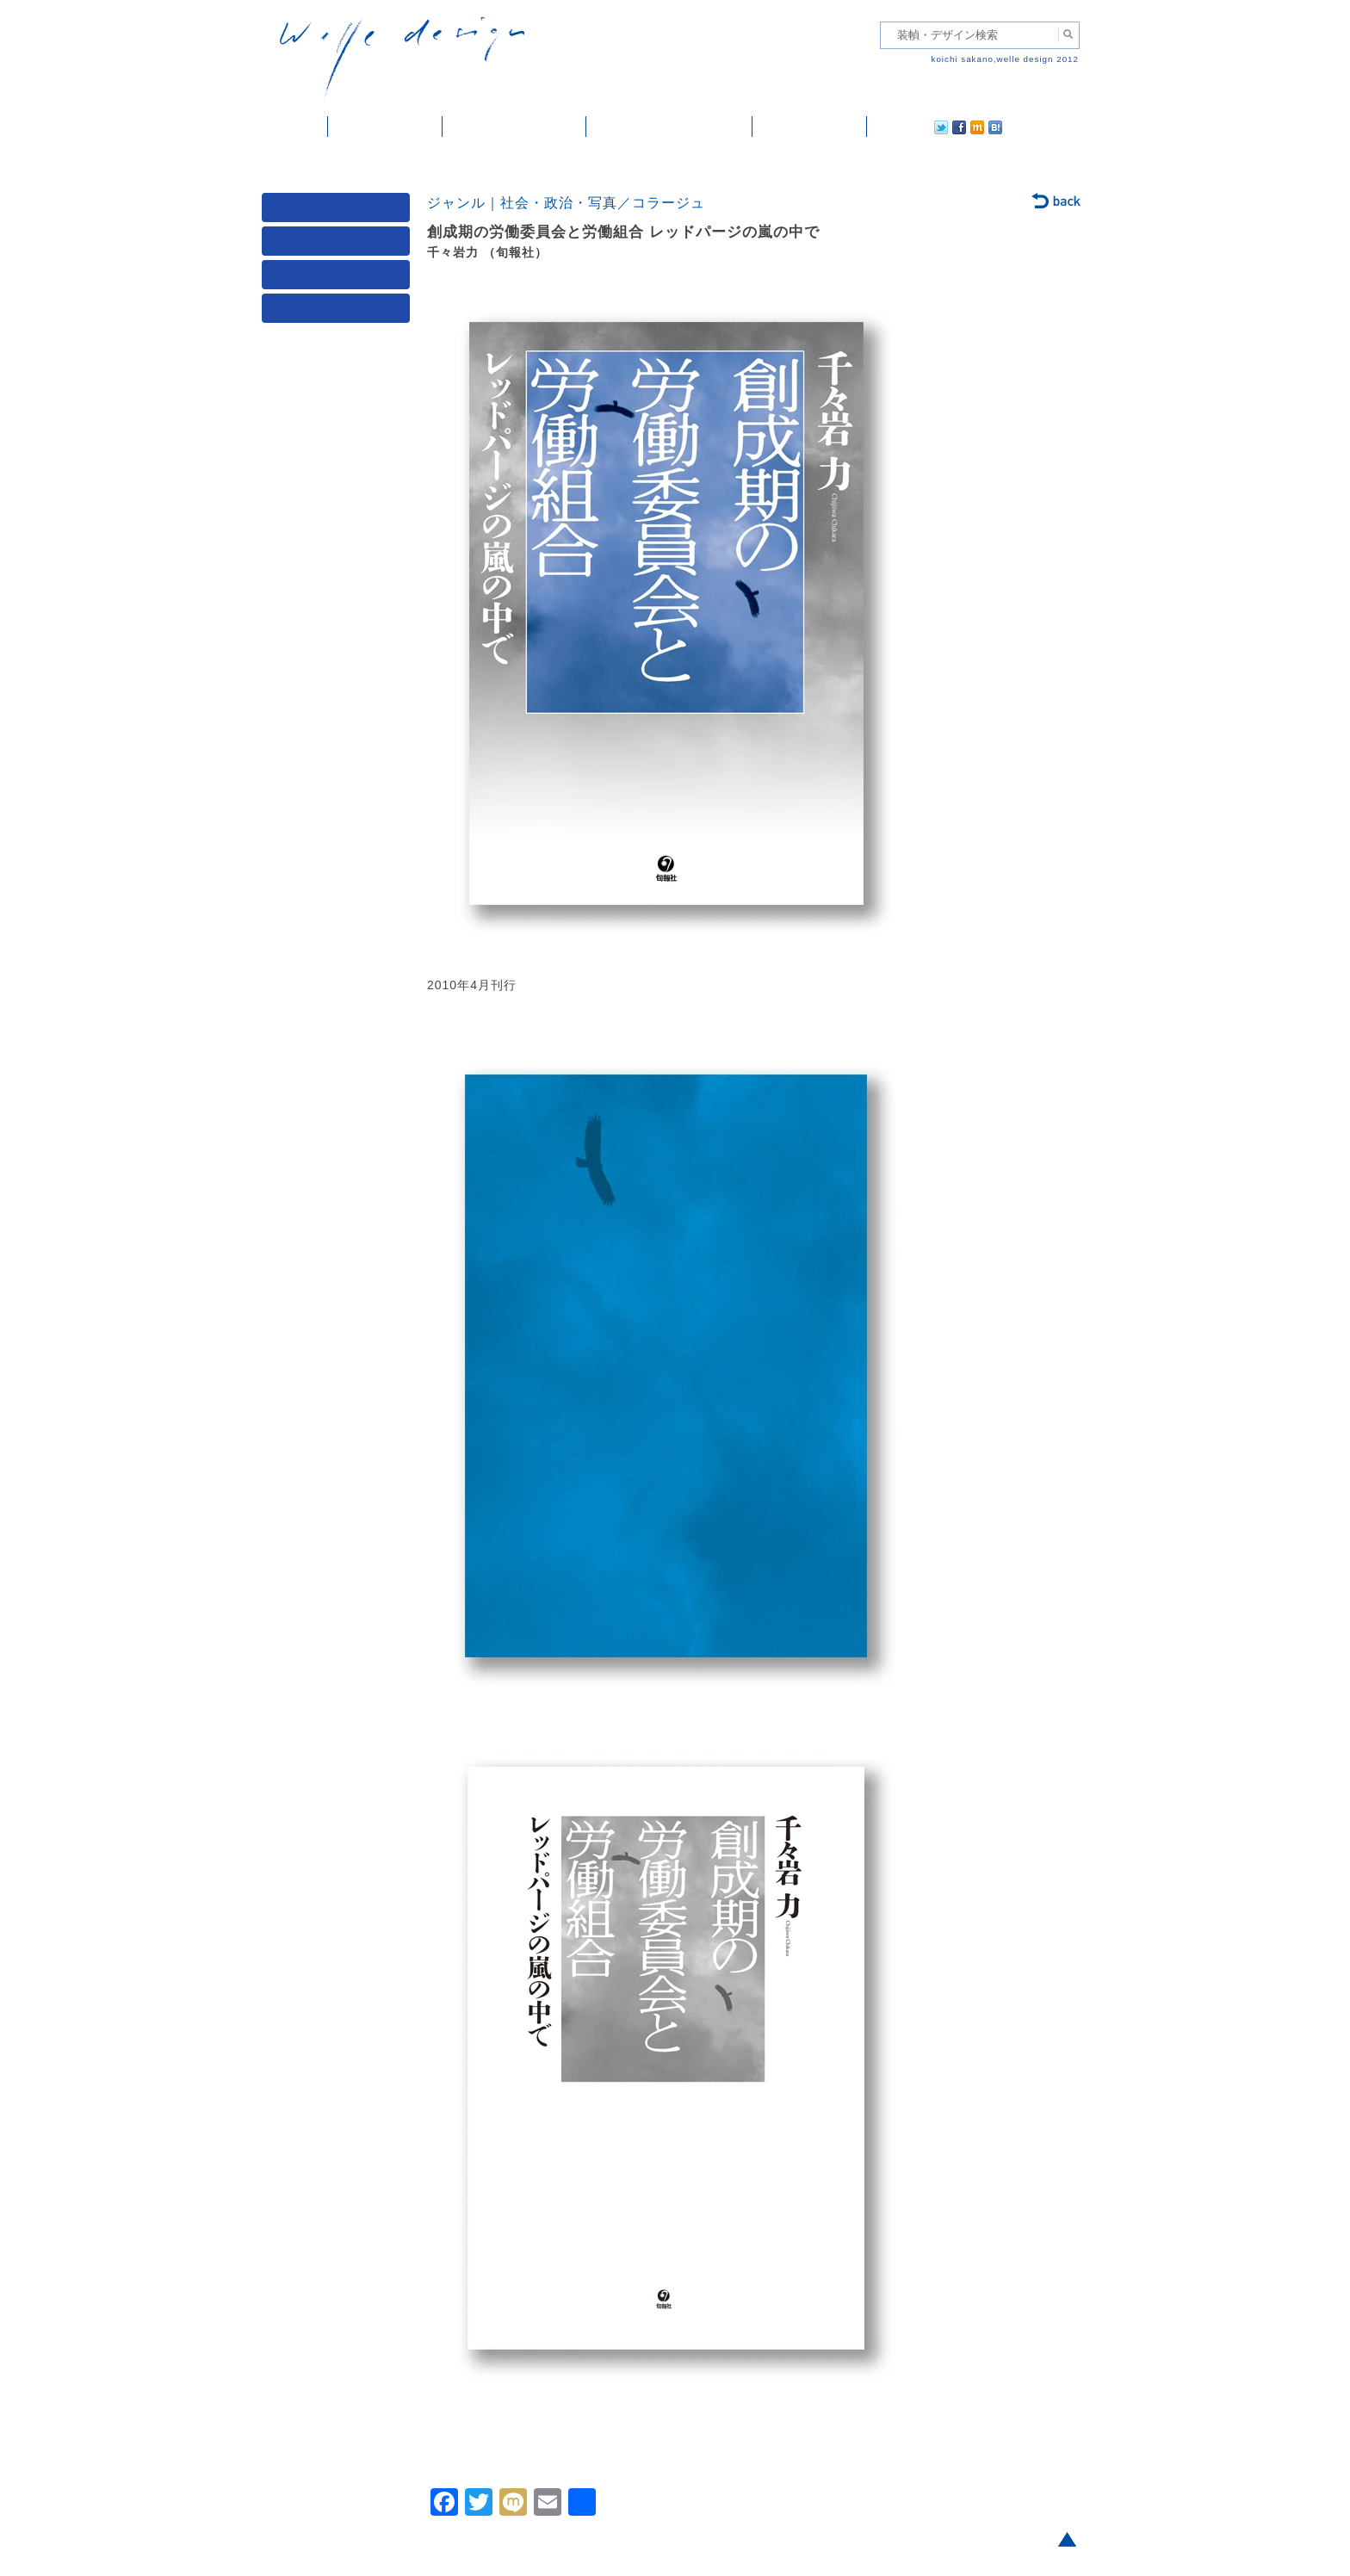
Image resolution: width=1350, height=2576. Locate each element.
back (1056, 202)
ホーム (295, 126)
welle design (402, 58)
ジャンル (339, 245)
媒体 (339, 211)
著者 (339, 278)
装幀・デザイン (385, 126)
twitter (886, 126)
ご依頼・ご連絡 (809, 126)
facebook (911, 126)
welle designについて (669, 126)
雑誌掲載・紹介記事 (514, 126)
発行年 (339, 312)
